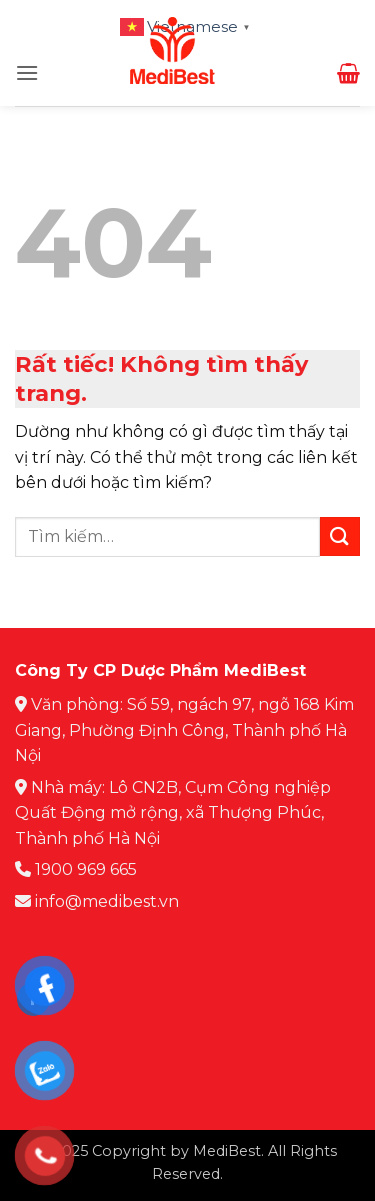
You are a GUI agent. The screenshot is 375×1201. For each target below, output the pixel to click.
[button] (27, 72)
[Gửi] (340, 536)
